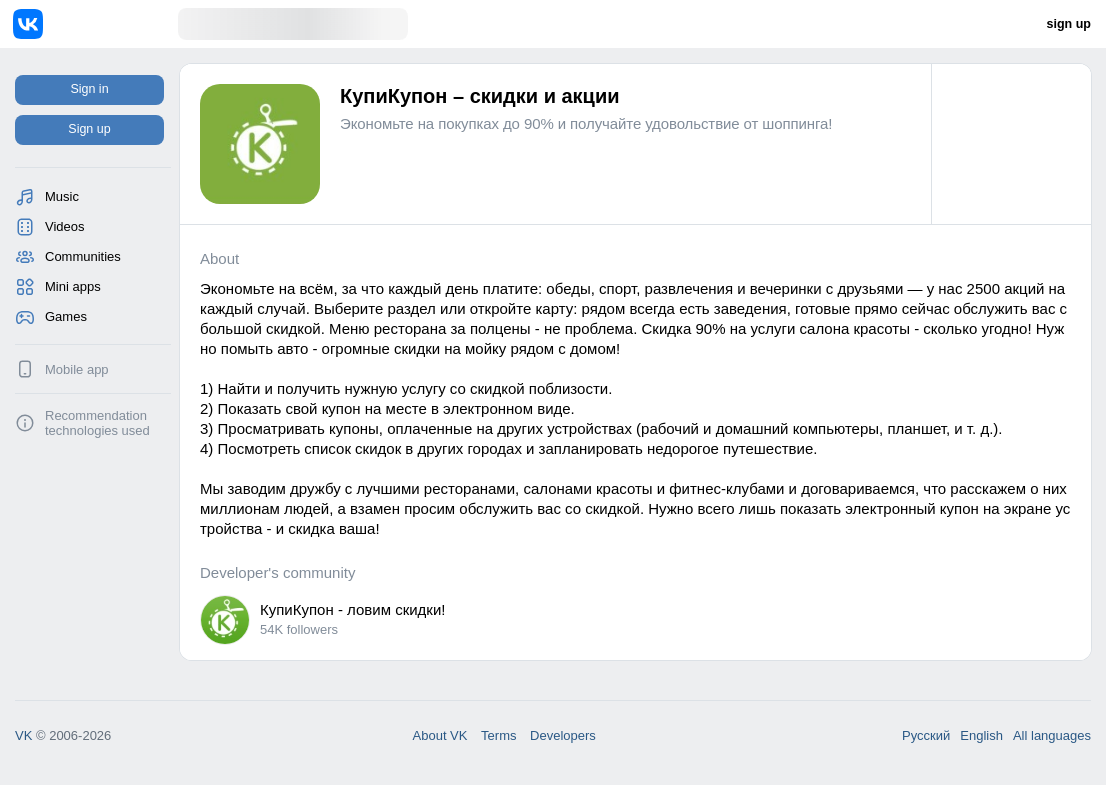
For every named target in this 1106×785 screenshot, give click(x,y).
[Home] (95, 24)
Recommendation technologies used (97, 423)
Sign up (89, 129)
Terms (498, 735)
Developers (563, 735)
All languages (1052, 735)
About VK (440, 735)
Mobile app (77, 369)
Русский (926, 735)
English (981, 735)
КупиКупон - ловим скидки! (352, 609)
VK (23, 735)
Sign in (89, 89)
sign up (1069, 24)
